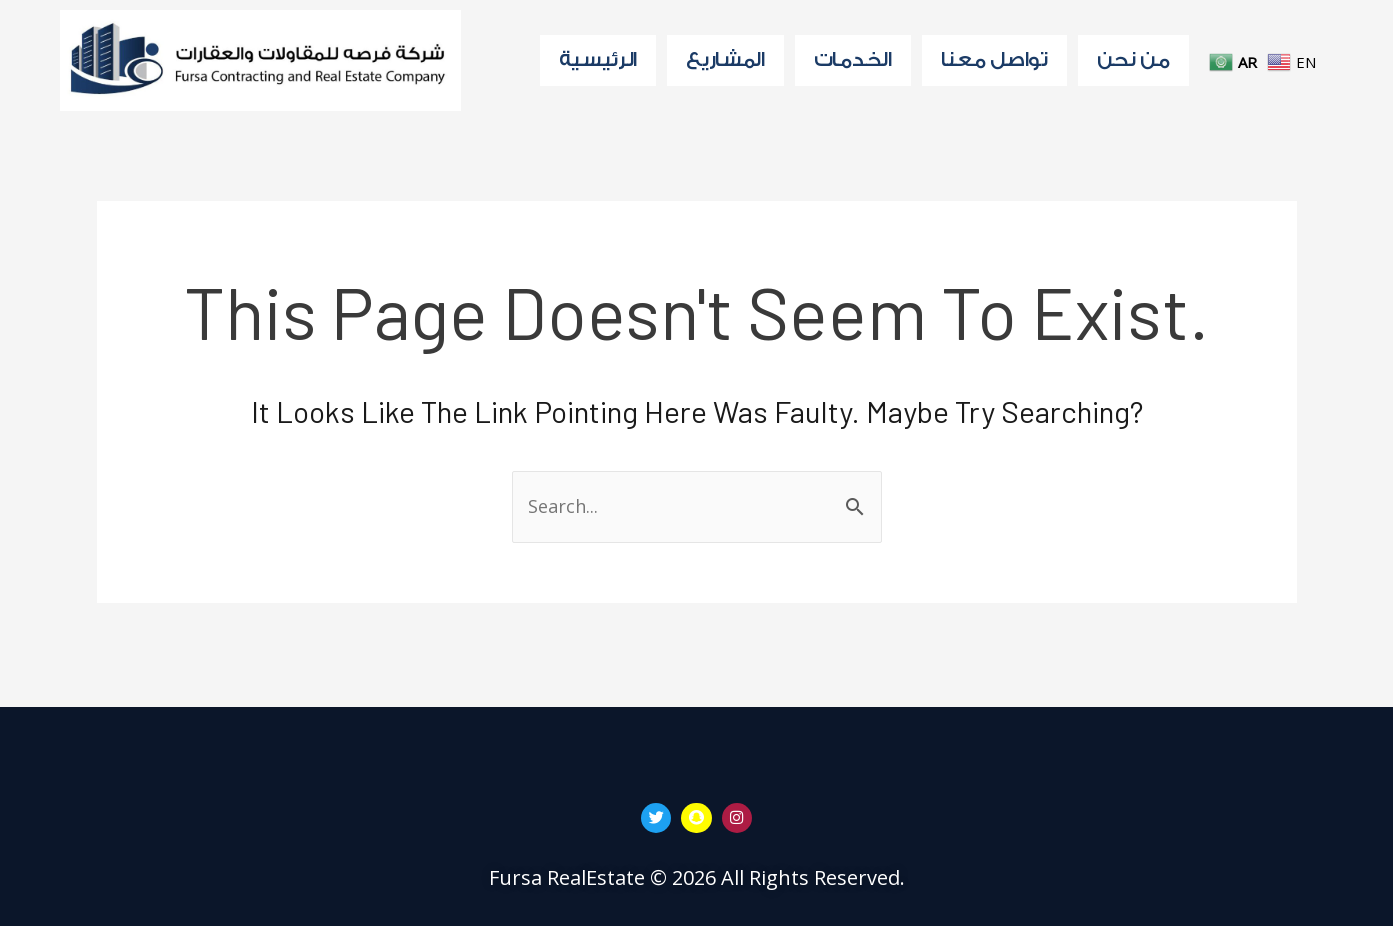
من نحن (1133, 60)
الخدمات (853, 60)
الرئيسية (598, 60)
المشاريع (725, 60)
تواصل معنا (994, 60)
